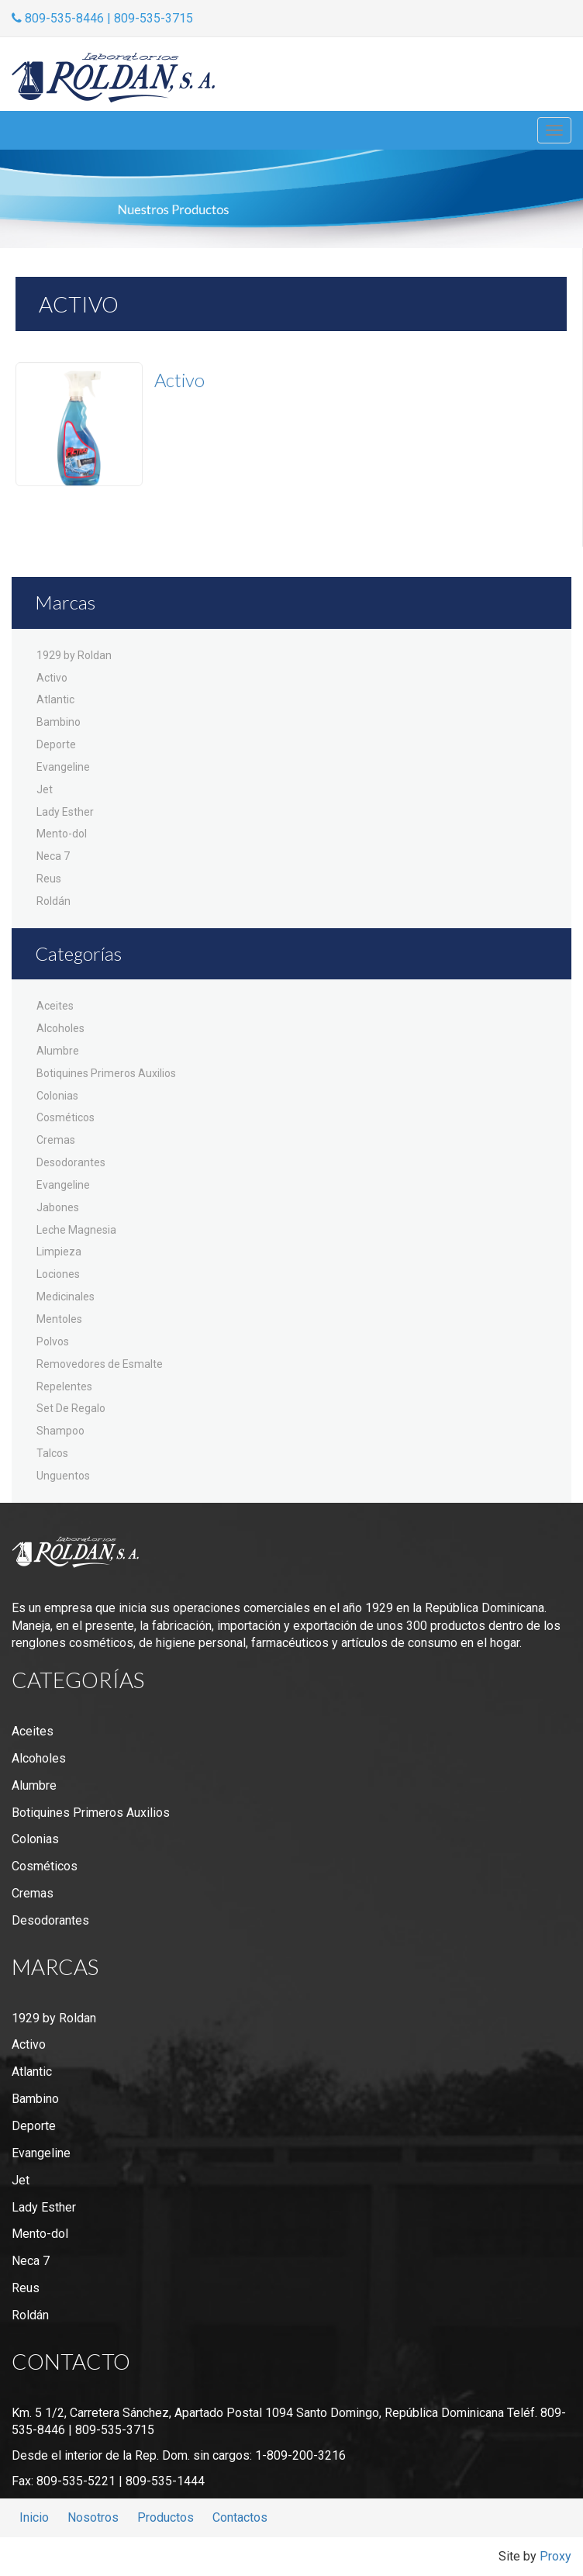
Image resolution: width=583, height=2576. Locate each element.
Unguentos (63, 1475)
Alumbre (57, 1051)
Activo (51, 678)
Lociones (58, 1274)
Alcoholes (60, 1028)
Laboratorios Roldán (113, 78)
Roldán (53, 901)
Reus (48, 878)
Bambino (58, 722)
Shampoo (60, 1430)
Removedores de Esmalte (99, 1364)
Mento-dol (61, 833)
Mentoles (59, 1319)
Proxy (555, 2556)
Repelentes (64, 1386)
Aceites (55, 1006)
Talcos (52, 1453)
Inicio (34, 2517)
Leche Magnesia (76, 1230)
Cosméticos (65, 1117)
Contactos (239, 2517)
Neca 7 (53, 856)
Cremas (55, 1140)
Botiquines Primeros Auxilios (106, 1073)
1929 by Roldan (74, 655)
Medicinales (65, 1296)
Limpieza (58, 1251)
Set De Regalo (70, 1408)
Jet (44, 789)
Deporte (56, 744)
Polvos (52, 1341)
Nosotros (93, 2517)
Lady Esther (65, 812)
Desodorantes (70, 1162)
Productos (165, 2517)
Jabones (57, 1207)
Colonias (57, 1095)
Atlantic (55, 699)
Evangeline (63, 767)
